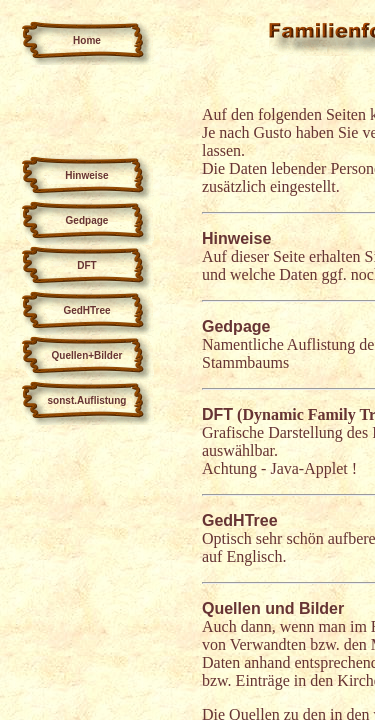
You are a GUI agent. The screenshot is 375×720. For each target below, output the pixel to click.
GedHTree (240, 520)
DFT (217, 414)
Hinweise (236, 238)
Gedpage (236, 326)
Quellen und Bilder (273, 608)
